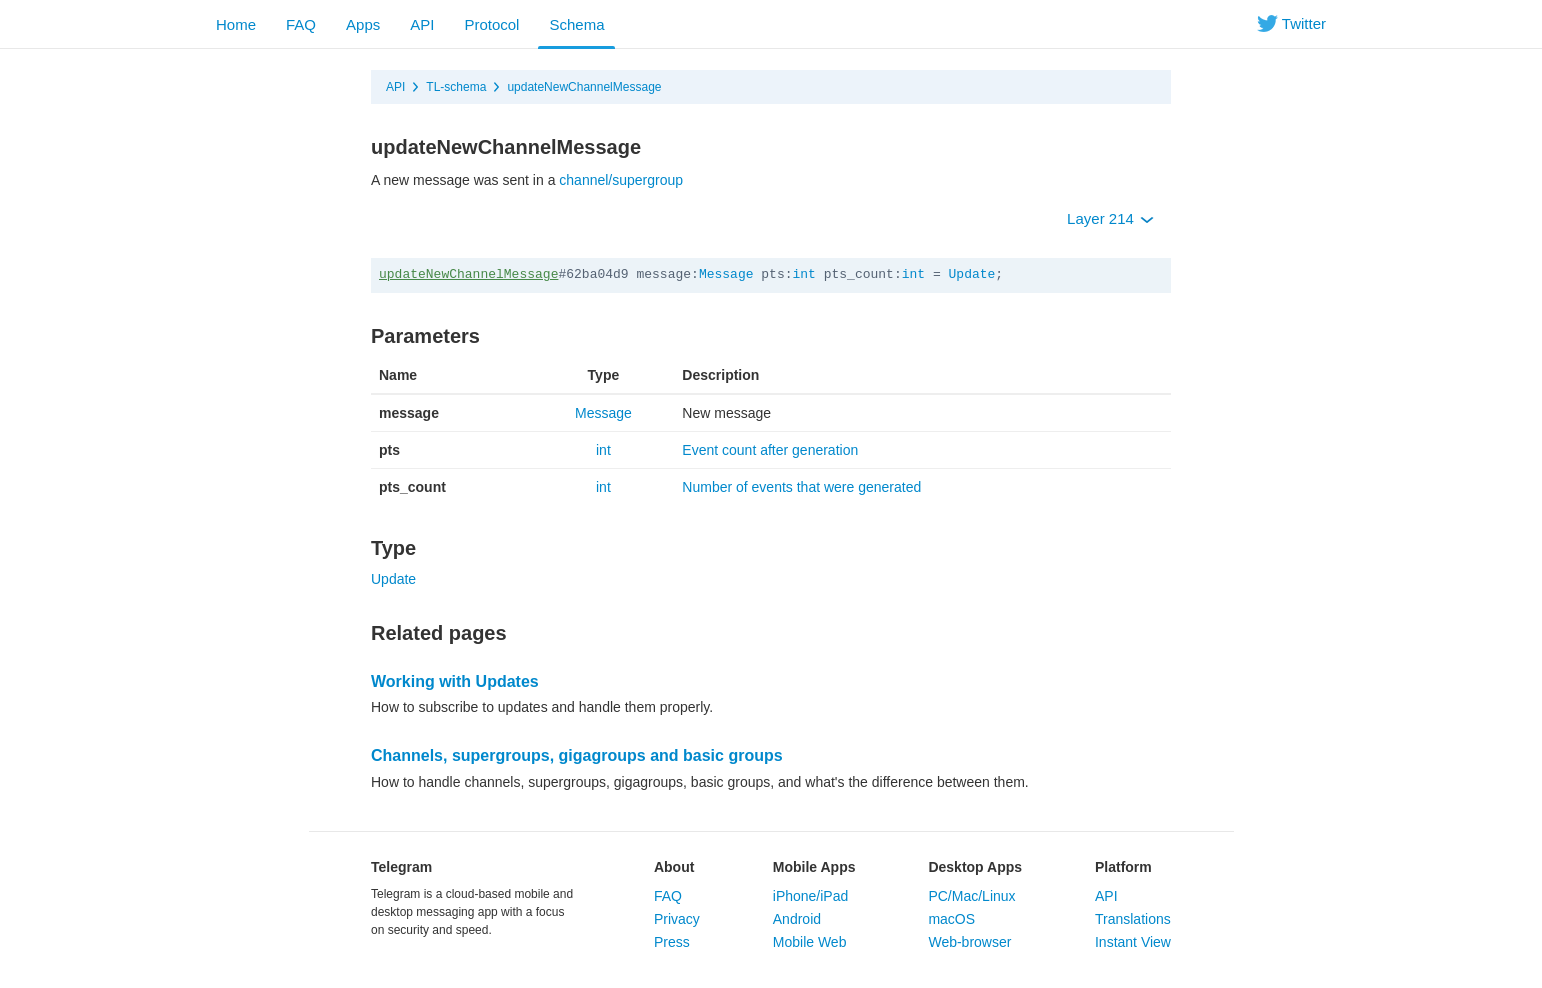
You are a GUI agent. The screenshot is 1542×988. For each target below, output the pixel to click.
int (804, 274)
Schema (576, 24)
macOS (951, 919)
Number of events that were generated (801, 487)
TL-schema (456, 87)
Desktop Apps (975, 867)
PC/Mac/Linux (971, 896)
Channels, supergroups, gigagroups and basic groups (577, 755)
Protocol (491, 24)
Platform (1123, 867)
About (674, 867)
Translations (1133, 919)
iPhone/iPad (811, 896)
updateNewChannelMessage (584, 87)
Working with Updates (455, 681)
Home (236, 24)
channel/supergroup (621, 180)
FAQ (301, 24)
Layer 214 (1110, 218)
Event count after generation (770, 450)
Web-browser (969, 942)
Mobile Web (810, 942)
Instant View (1133, 942)
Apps (363, 24)
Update (972, 274)
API (422, 24)
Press (672, 942)
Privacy (677, 919)
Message (726, 274)
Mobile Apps (814, 867)
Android (797, 919)
